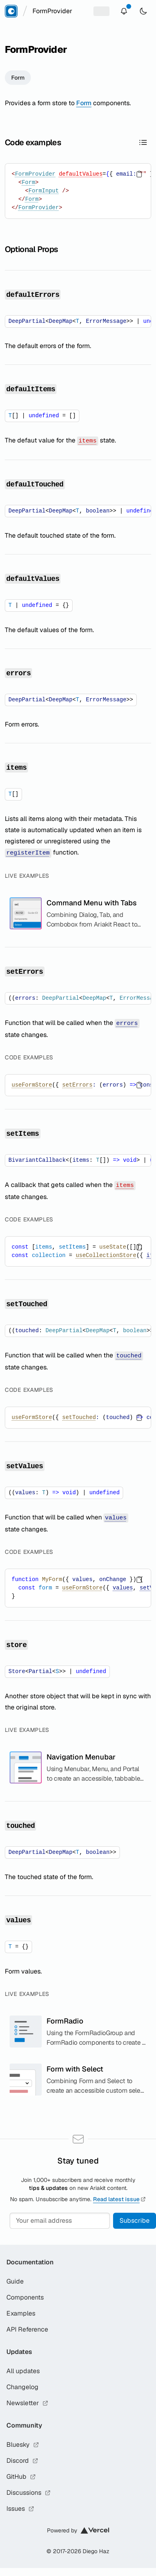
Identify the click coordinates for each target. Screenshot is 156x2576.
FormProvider (35, 174)
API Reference (27, 2329)
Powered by (78, 2530)
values (123, 1588)
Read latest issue (119, 2199)
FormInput (43, 191)
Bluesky (22, 2444)
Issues (20, 2508)
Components (25, 2297)
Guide (15, 2281)
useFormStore (32, 1085)
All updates (23, 2371)
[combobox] (52, 11)
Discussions (28, 2492)
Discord (22, 2460)
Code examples (33, 142)
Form (17, 77)
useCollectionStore (106, 1255)
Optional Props (31, 249)
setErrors (77, 1085)
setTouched (79, 1417)
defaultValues (81, 174)
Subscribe (135, 2220)
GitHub (21, 2476)
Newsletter (27, 2403)
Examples (20, 2313)
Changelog (22, 2387)
